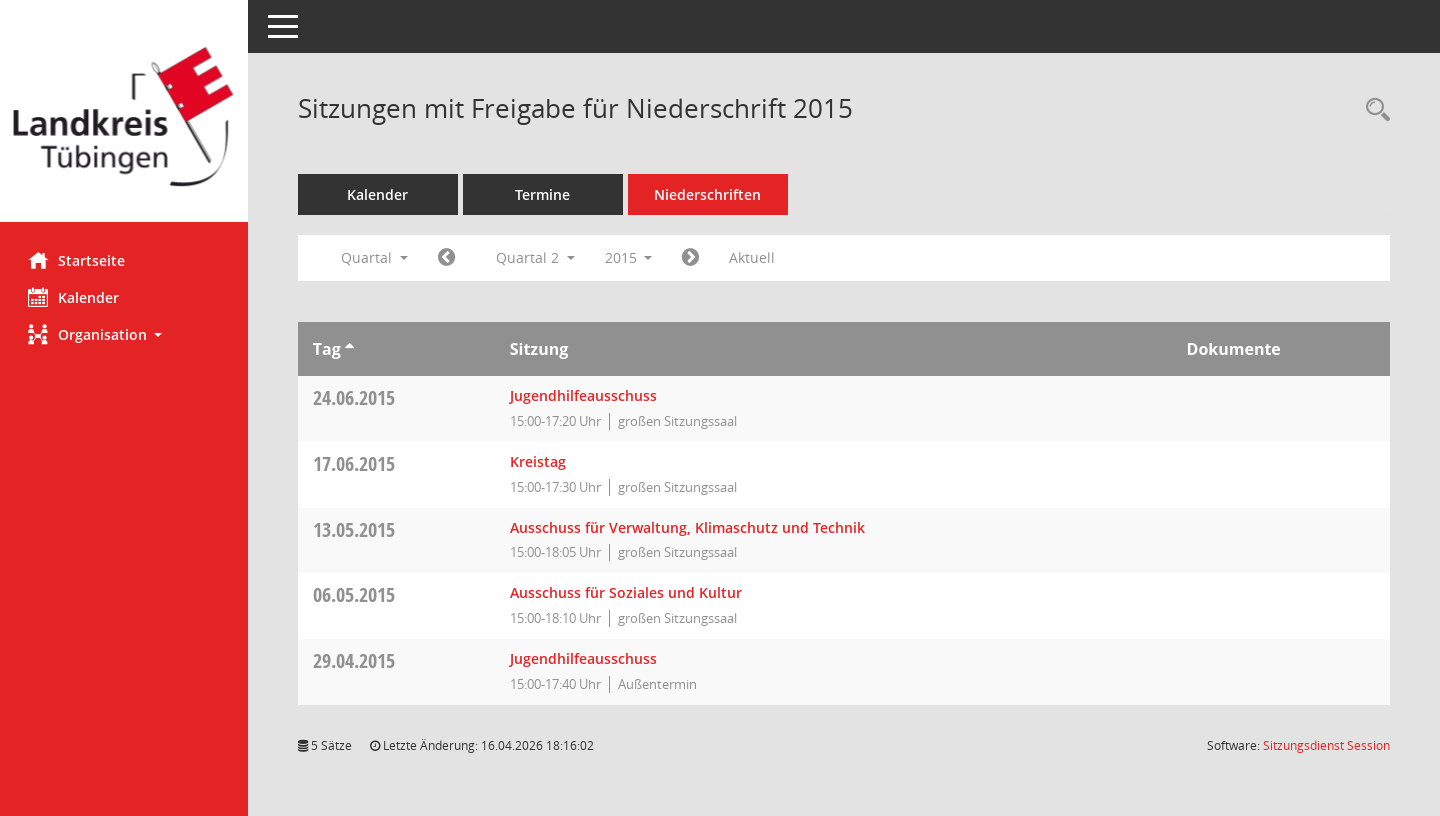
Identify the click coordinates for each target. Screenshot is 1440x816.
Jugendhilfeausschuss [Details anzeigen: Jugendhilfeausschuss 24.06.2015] (585, 395)
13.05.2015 (356, 529)
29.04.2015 (356, 660)
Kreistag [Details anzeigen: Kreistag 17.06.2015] (540, 461)
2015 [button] (631, 257)
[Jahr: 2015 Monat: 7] (693, 258)
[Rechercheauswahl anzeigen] (1373, 110)
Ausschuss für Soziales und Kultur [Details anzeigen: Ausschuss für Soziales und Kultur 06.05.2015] (628, 592)
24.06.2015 (356, 397)
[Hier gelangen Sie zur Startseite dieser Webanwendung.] (125, 118)
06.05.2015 (356, 594)
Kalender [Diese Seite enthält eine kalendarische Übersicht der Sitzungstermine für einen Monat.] (75, 297)
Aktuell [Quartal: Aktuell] (755, 257)
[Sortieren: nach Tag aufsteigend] (351, 349)
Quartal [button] (376, 257)
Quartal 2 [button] (537, 257)
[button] (125, 334)
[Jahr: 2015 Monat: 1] (448, 258)
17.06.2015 (356, 463)
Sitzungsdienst (1326, 745)
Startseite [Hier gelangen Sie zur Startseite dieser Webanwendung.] (78, 260)
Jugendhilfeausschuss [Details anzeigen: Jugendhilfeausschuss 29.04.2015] (585, 658)
